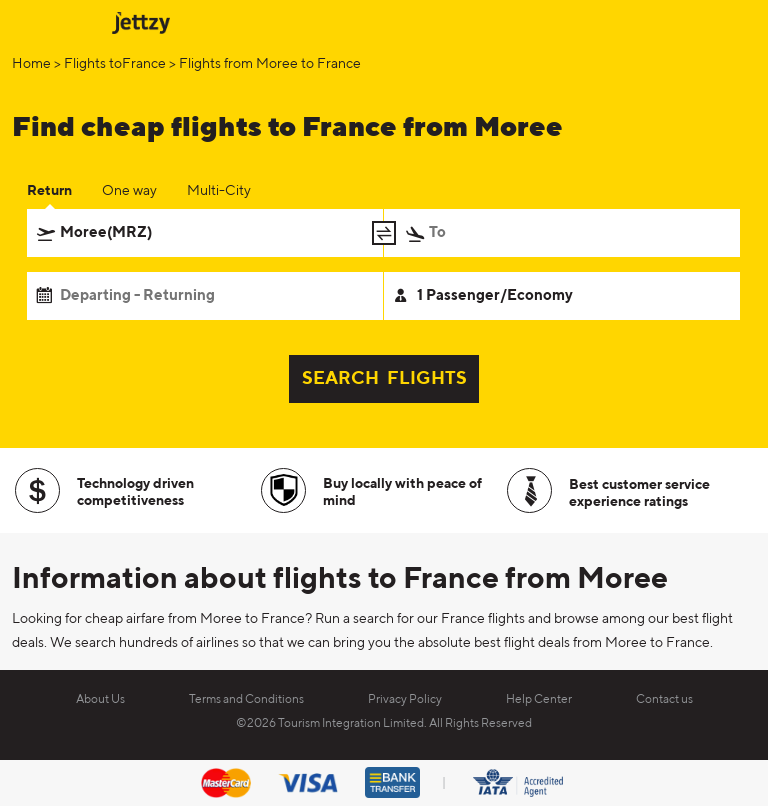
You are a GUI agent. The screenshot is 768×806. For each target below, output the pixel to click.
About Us (100, 700)
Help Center (539, 700)
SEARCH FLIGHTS (384, 379)
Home (31, 64)
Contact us (664, 700)
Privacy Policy (405, 700)
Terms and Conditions (246, 700)
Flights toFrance (115, 64)
